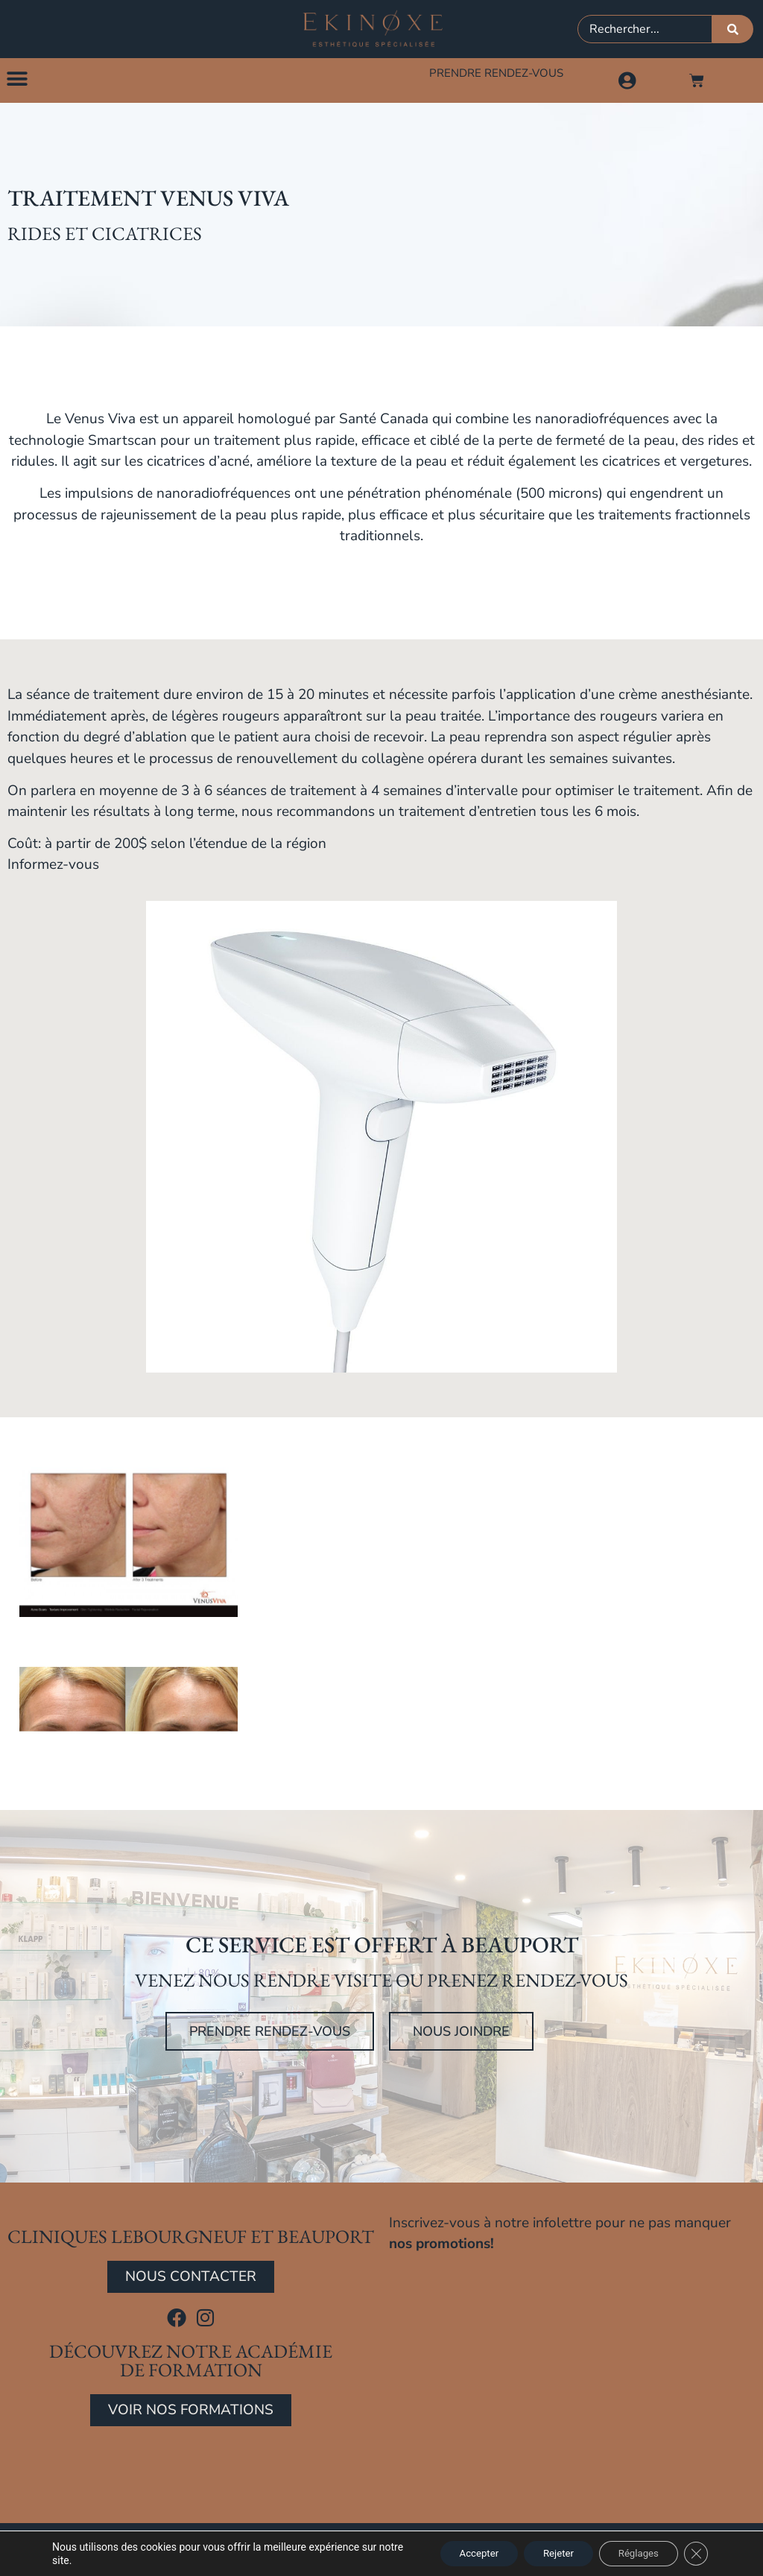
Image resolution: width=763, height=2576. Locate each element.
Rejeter (543, 2553)
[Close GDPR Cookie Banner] (694, 2552)
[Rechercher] (732, 29)
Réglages (631, 2553)
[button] (17, 80)
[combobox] (644, 29)
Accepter (455, 2553)
